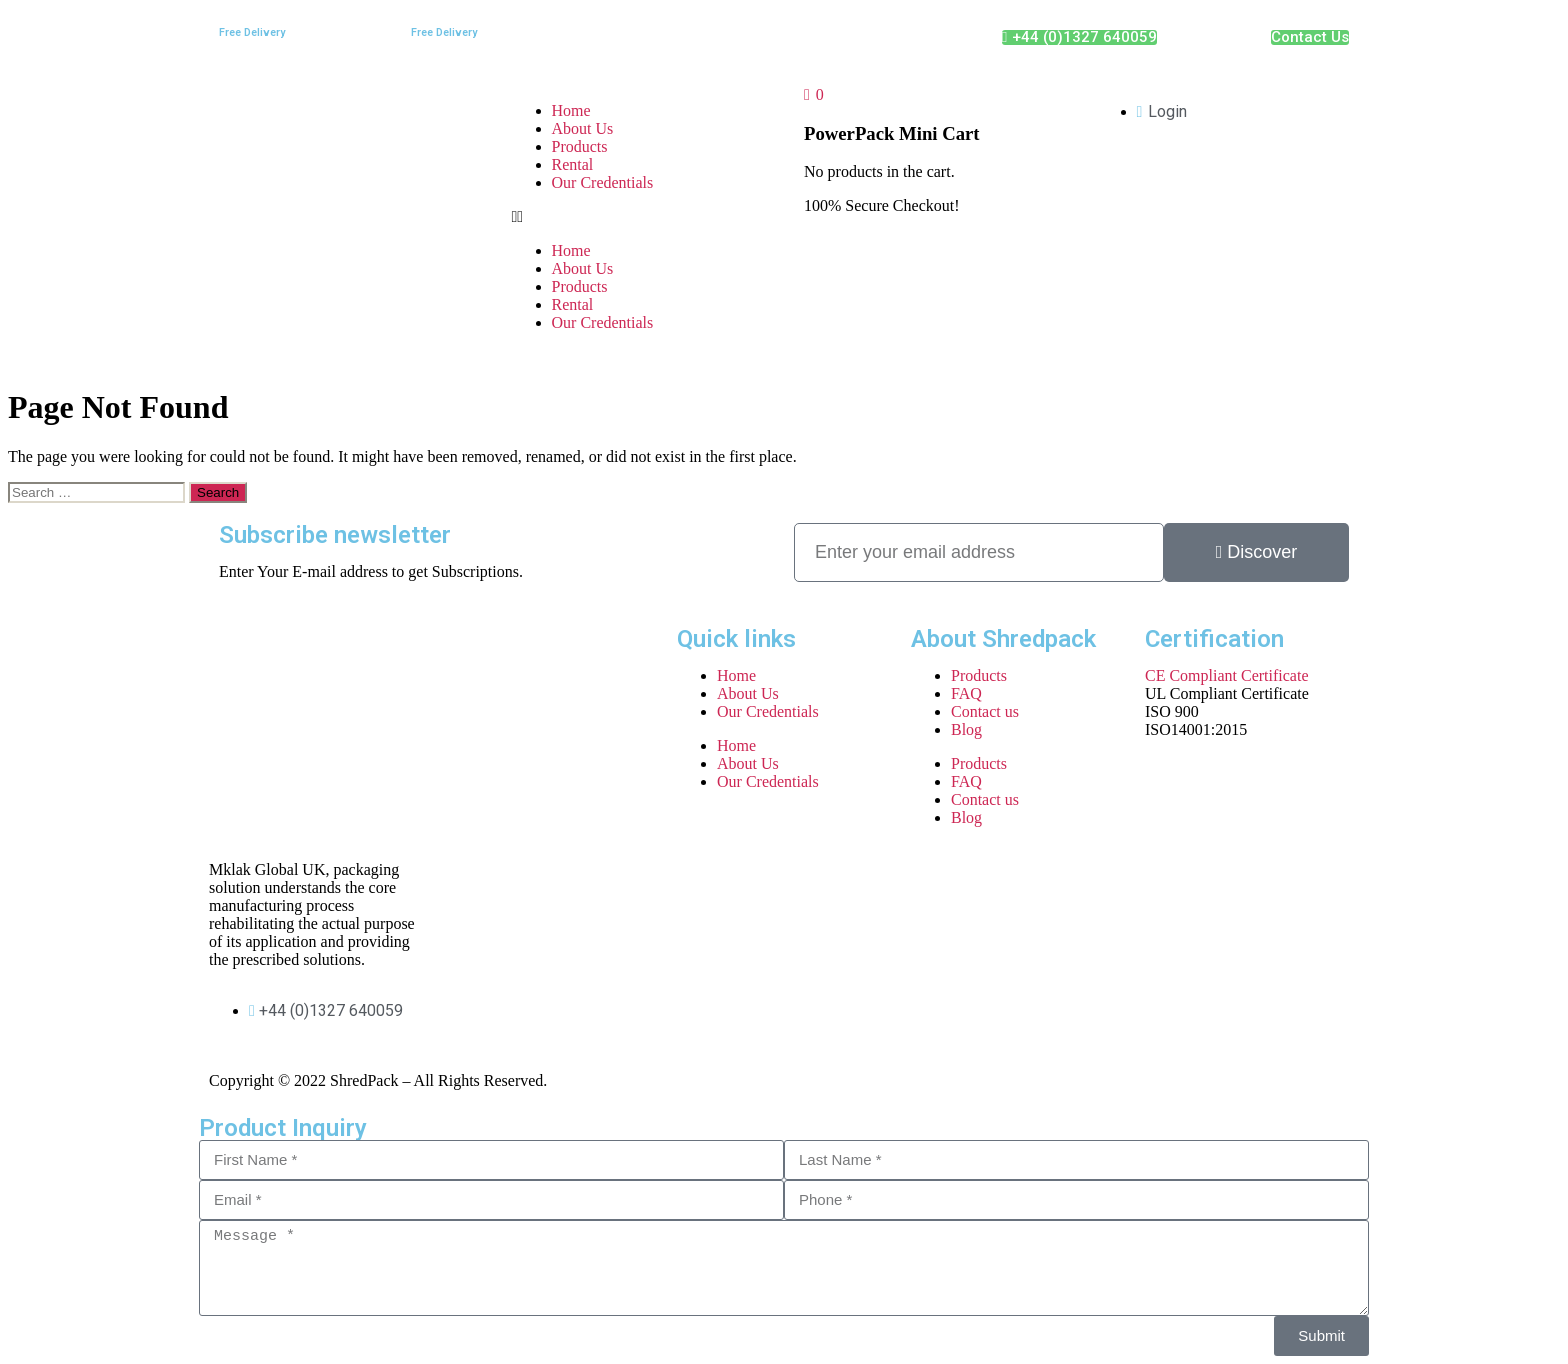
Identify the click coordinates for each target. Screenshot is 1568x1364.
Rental (573, 164)
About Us (583, 128)
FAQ (966, 693)
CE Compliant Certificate (1227, 675)
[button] (638, 217)
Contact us (985, 711)
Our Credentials (603, 182)
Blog (966, 729)
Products (580, 146)
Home (571, 110)
